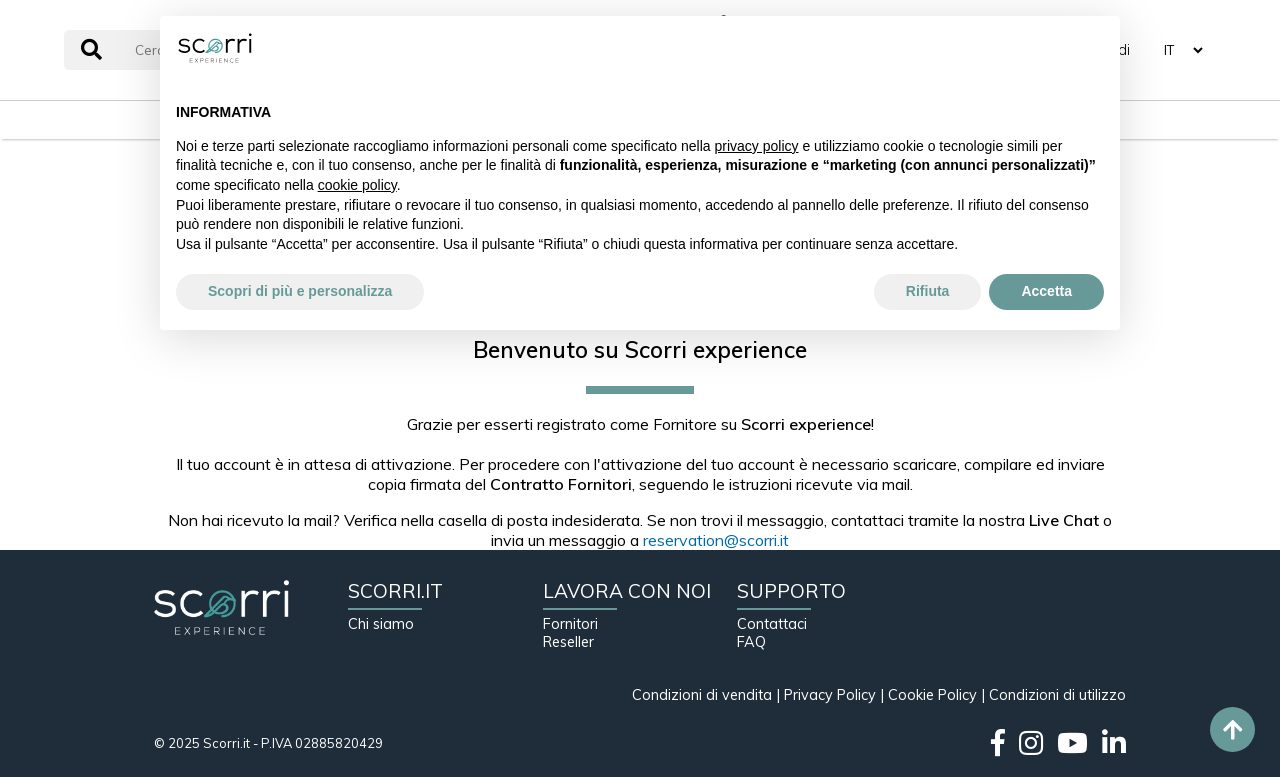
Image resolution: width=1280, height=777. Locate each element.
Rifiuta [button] (928, 291)
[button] (1094, 48)
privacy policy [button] (757, 146)
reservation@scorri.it (716, 540)
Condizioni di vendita (702, 695)
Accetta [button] (1046, 291)
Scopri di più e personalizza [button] (300, 291)
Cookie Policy (932, 695)
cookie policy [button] (357, 185)
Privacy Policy (830, 695)
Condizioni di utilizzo (1057, 695)
